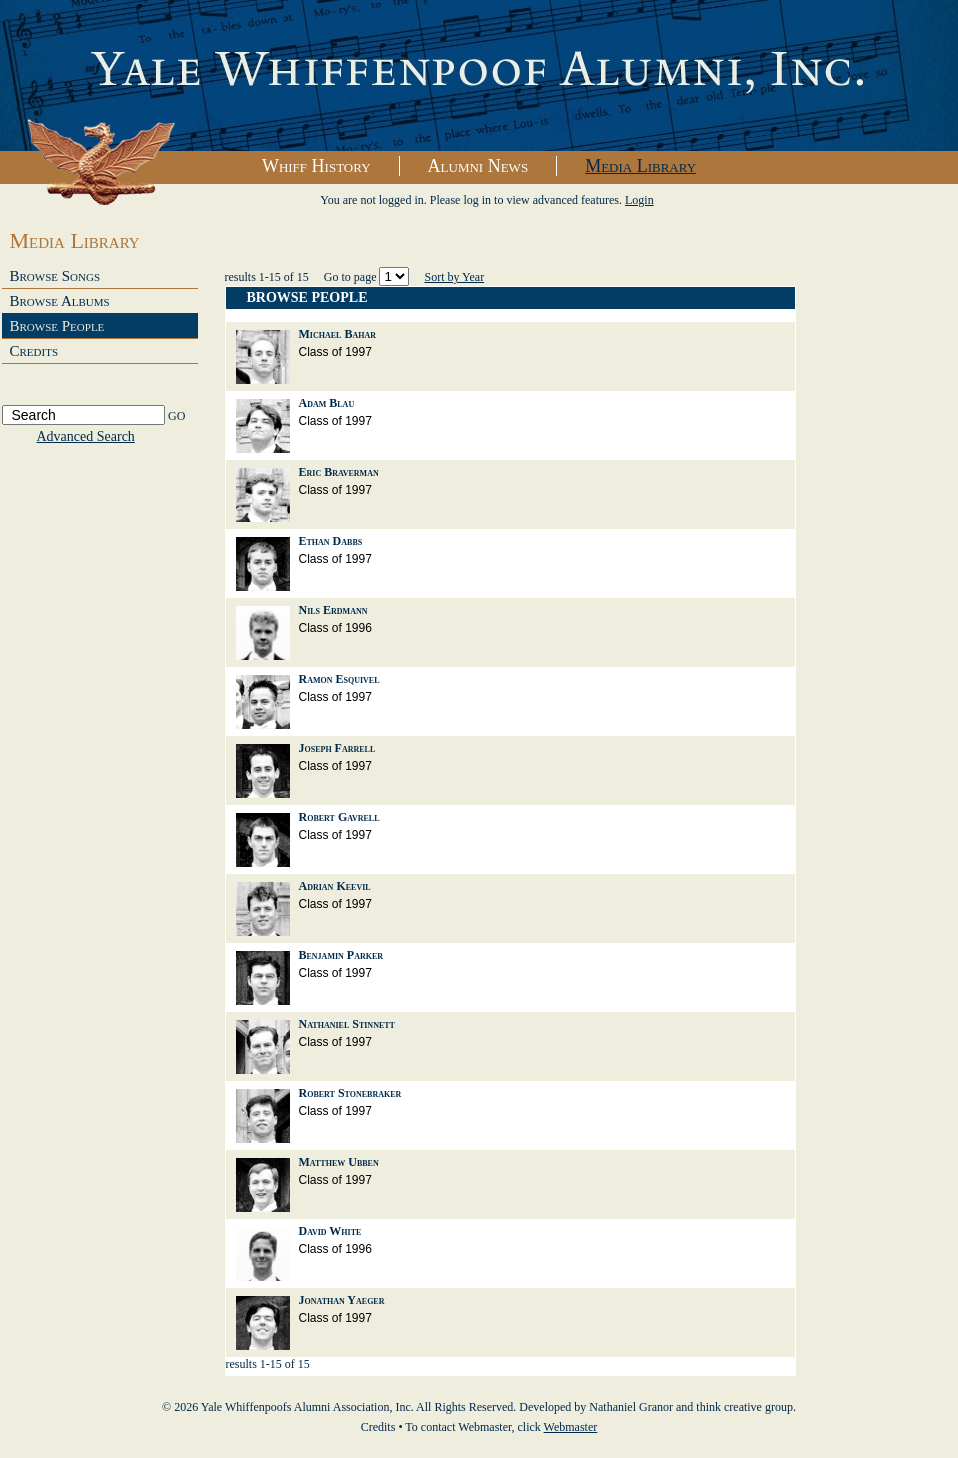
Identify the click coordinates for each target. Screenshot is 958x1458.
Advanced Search (86, 436)
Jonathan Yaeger (342, 1300)
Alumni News (478, 166)
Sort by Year (454, 277)
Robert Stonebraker (350, 1093)
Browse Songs (55, 276)
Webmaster (571, 1427)
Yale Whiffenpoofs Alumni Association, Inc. (479, 76)
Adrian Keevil (335, 886)
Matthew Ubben (339, 1162)
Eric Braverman (339, 472)
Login (639, 200)
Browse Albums (60, 301)
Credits (34, 351)
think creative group (744, 1407)
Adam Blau (327, 403)
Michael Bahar (337, 334)
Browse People (57, 326)
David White (330, 1231)
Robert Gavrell (339, 817)
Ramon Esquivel (339, 679)
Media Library (640, 166)
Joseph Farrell (337, 748)
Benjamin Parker (341, 955)
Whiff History (316, 166)
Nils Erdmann (333, 610)
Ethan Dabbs (331, 541)
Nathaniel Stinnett (347, 1024)
